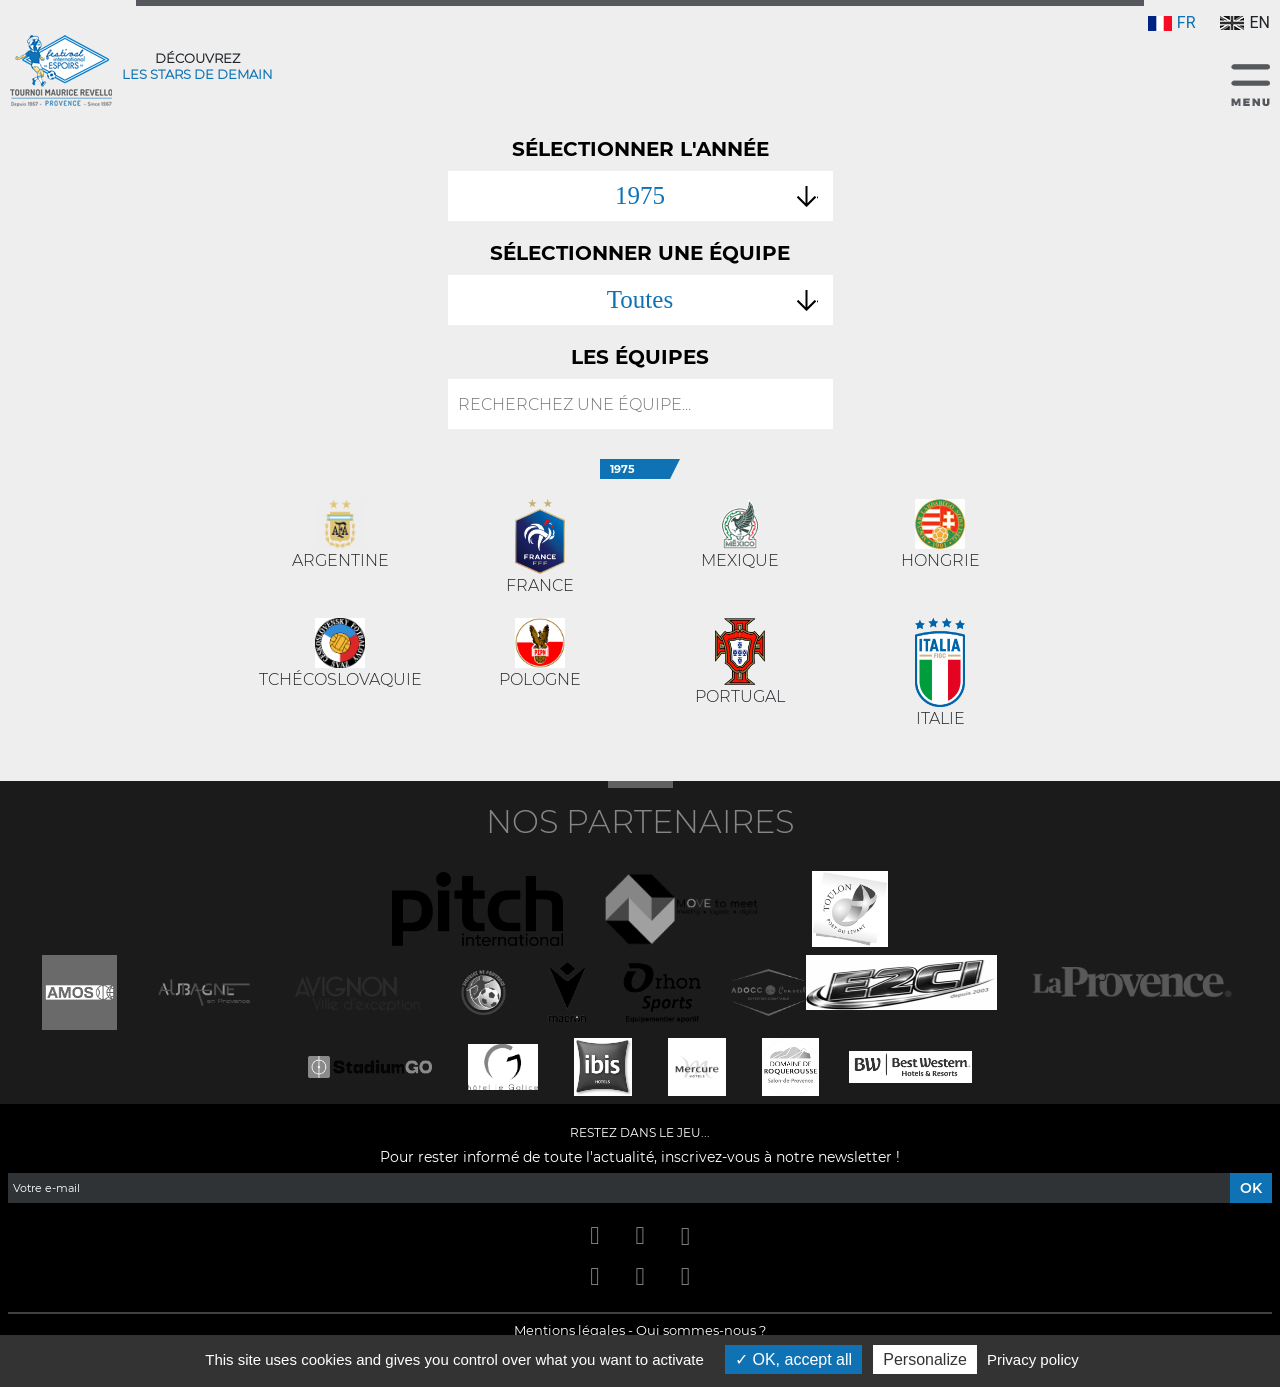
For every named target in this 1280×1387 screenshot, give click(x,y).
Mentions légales (569, 1330)
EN (1245, 22)
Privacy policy (1033, 1359)
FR (1172, 22)
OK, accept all (793, 1359)
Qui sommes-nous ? (701, 1330)
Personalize (925, 1359)
